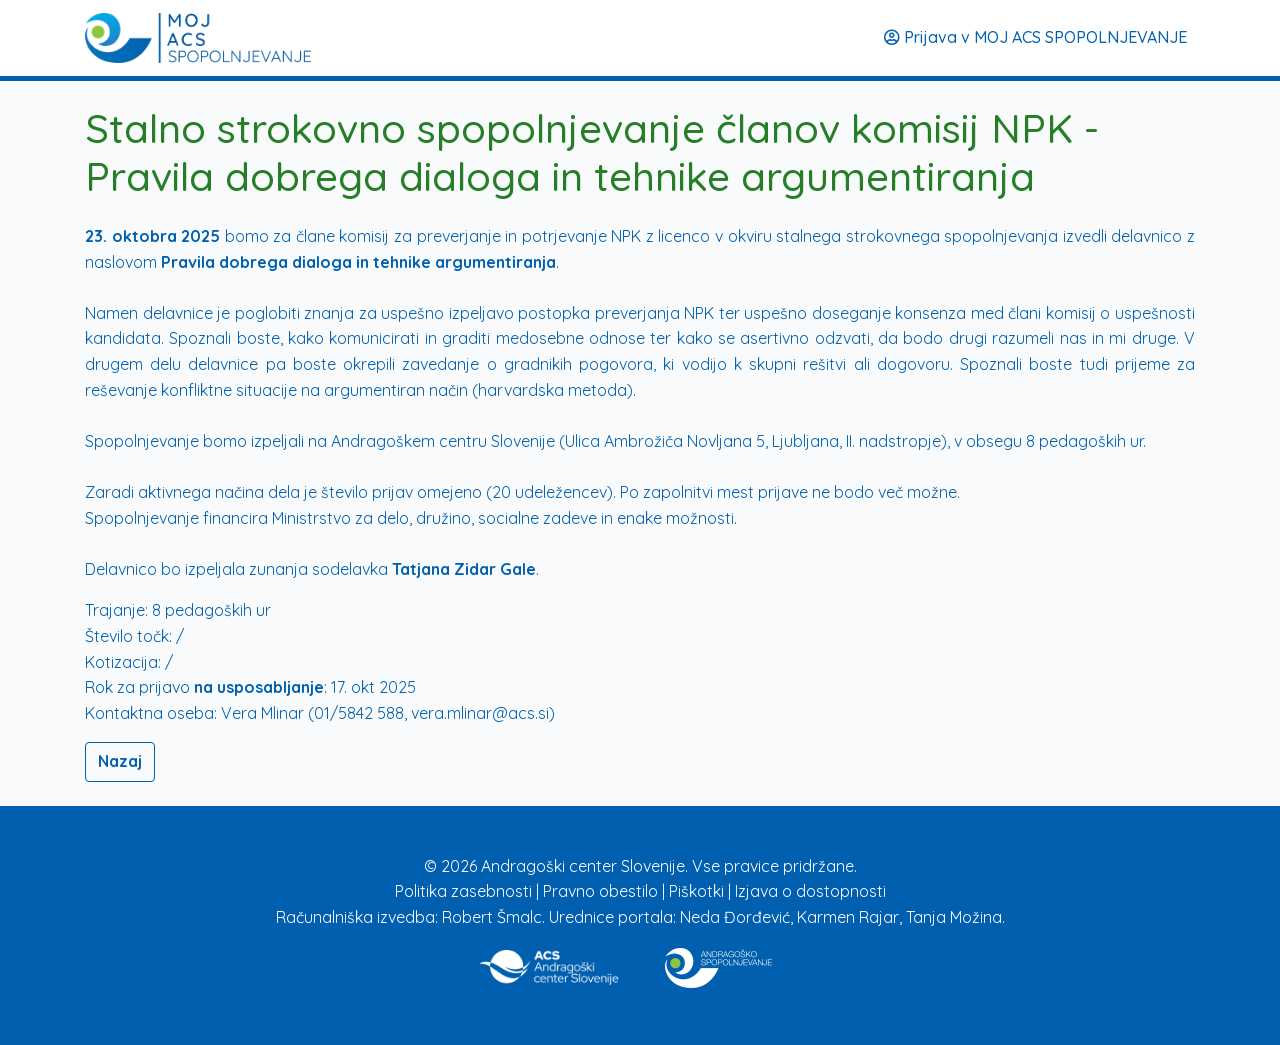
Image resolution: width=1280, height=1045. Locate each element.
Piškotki (698, 891)
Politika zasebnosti (465, 891)
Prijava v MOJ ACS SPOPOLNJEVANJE (1035, 37)
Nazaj (120, 761)
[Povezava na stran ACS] (550, 964)
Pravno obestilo (602, 891)
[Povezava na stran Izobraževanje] (718, 964)
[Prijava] (198, 38)
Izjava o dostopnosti (810, 891)
